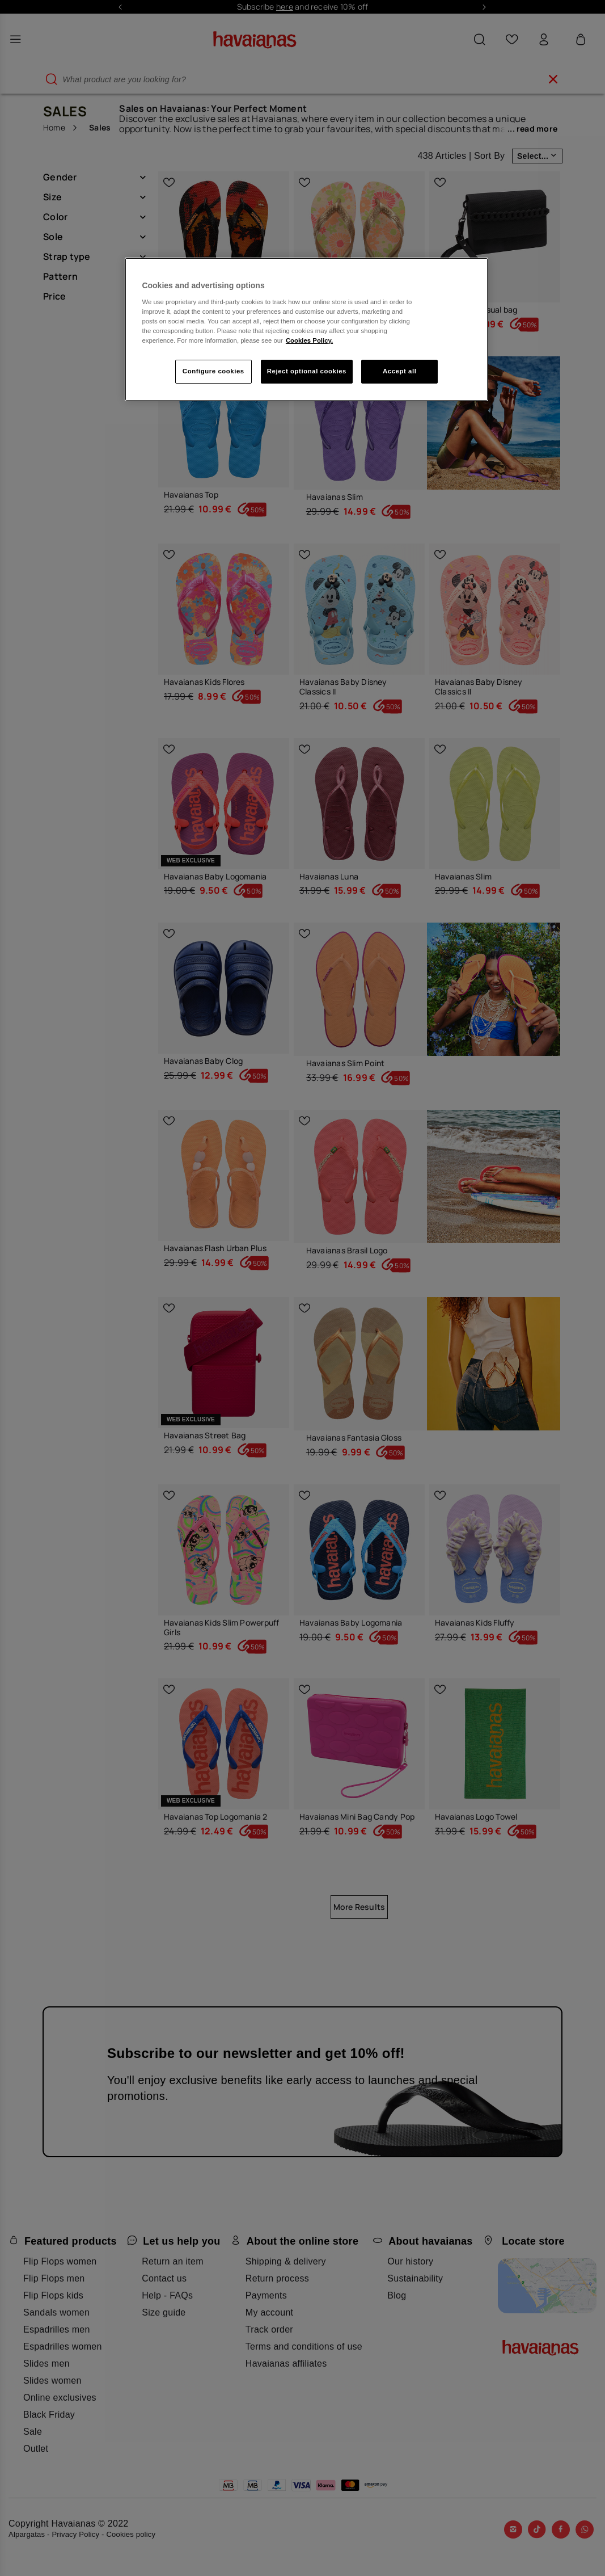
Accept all (399, 371)
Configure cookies (213, 371)
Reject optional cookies (306, 371)
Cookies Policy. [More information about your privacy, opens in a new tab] (309, 340)
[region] (306, 329)
